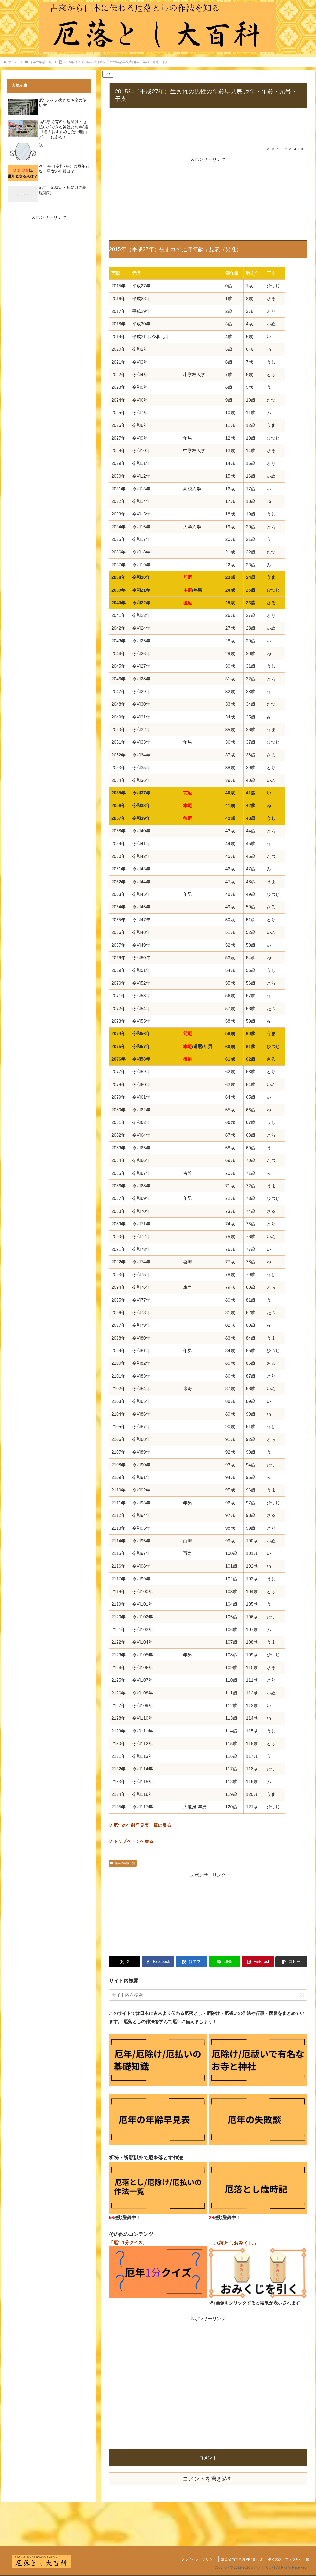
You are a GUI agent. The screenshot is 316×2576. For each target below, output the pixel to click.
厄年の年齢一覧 (122, 1863)
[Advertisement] (208, 128)
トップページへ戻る (133, 1841)
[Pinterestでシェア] (258, 1961)
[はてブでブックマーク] (191, 1961)
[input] (208, 1995)
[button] (291, 1961)
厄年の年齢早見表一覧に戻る (142, 1825)
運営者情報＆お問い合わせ (242, 2559)
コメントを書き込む (208, 2479)
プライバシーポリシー (198, 2559)
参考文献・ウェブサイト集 (288, 2559)
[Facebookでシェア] (158, 1961)
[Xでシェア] (124, 1961)
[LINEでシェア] (224, 1961)
